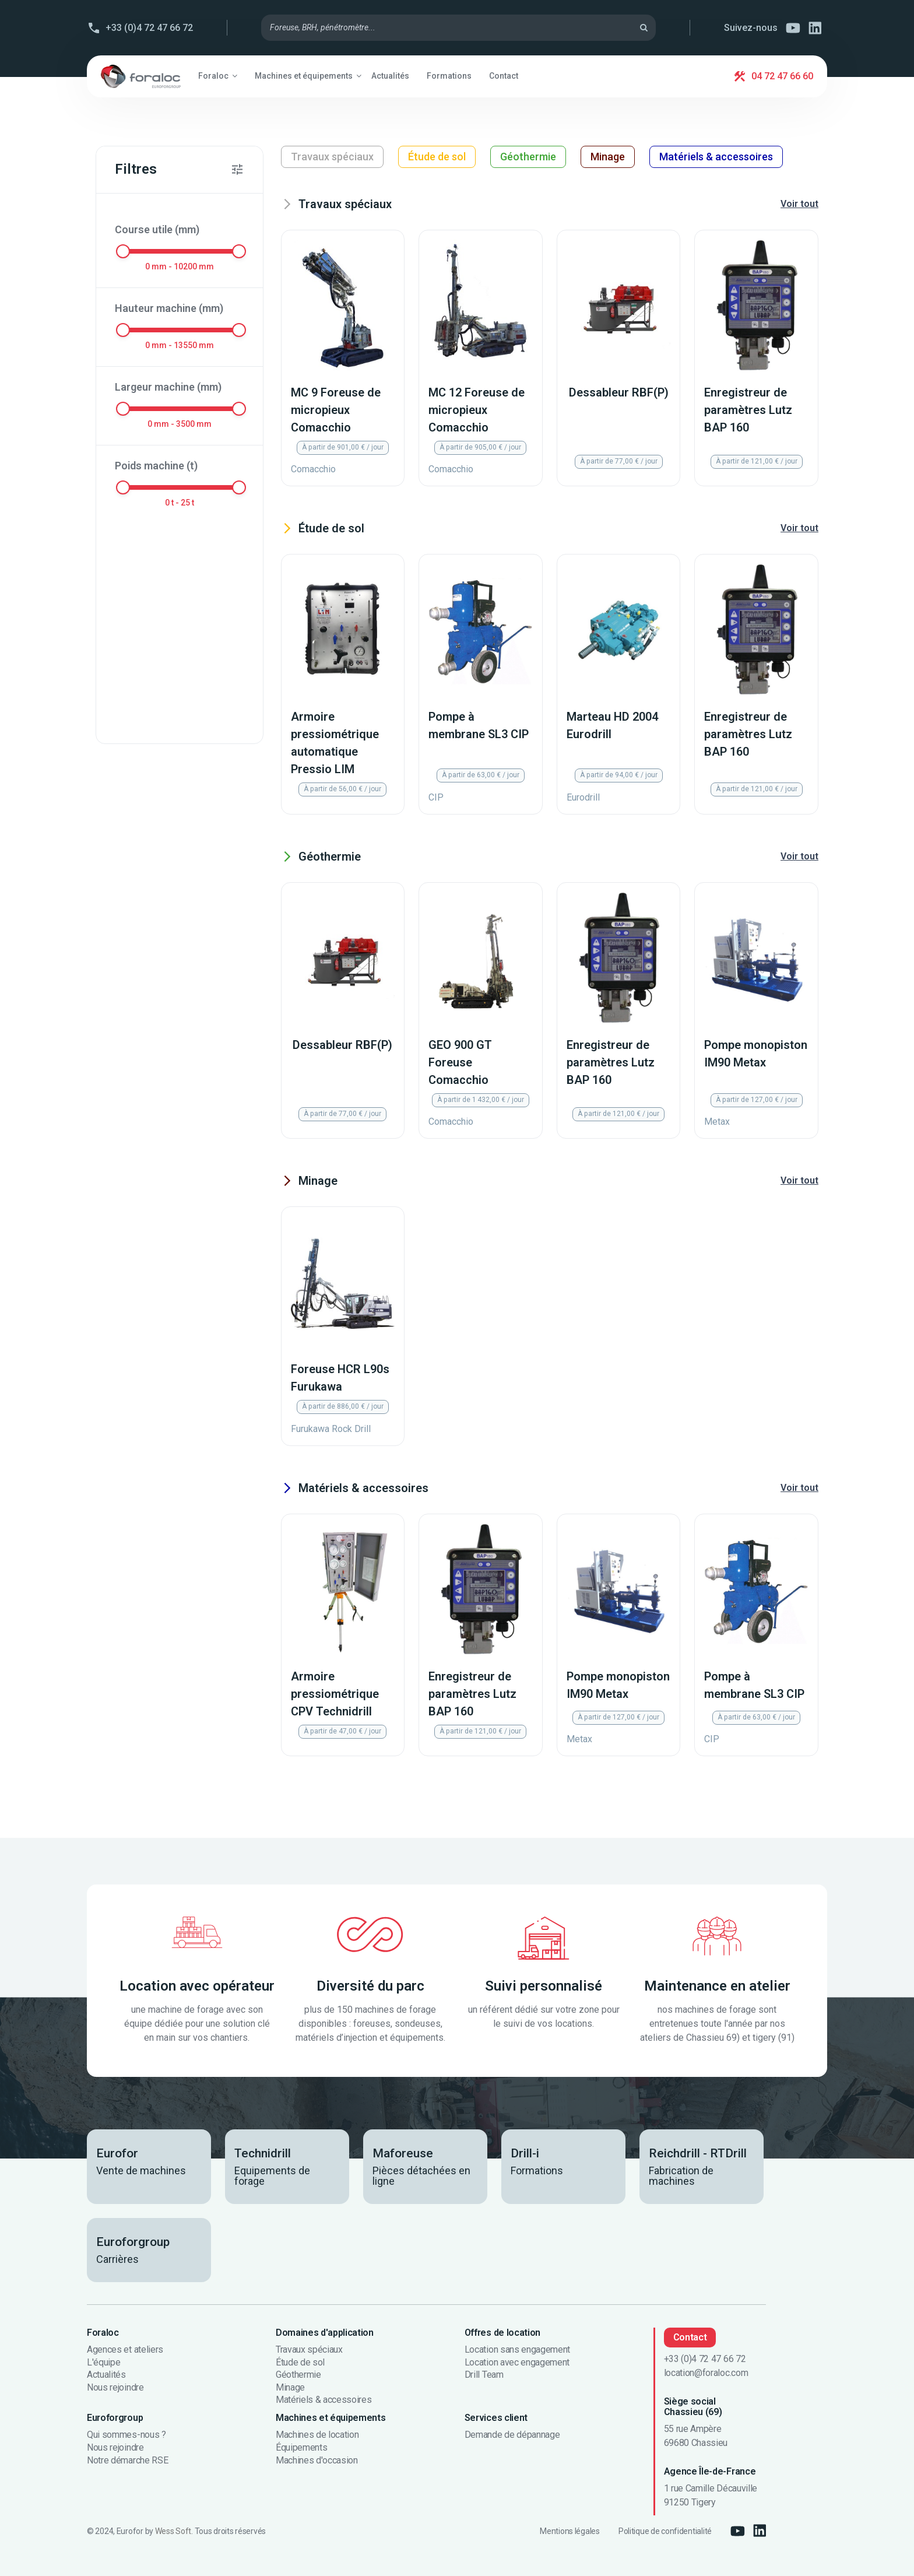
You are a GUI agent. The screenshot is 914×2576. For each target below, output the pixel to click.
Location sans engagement (517, 2349)
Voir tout (799, 203)
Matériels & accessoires (716, 156)
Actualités (106, 2375)
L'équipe (103, 2362)
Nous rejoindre (115, 2387)
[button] (217, 76)
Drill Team (484, 2375)
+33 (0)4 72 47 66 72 (149, 27)
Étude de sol (437, 156)
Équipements (301, 2447)
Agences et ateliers (125, 2349)
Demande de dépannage (512, 2435)
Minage (607, 156)
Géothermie (528, 156)
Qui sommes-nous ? (126, 2435)
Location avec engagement (517, 2362)
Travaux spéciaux (332, 156)
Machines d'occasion (317, 2460)
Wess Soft (173, 2531)
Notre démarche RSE (127, 2460)
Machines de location (317, 2435)
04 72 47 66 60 (782, 76)
